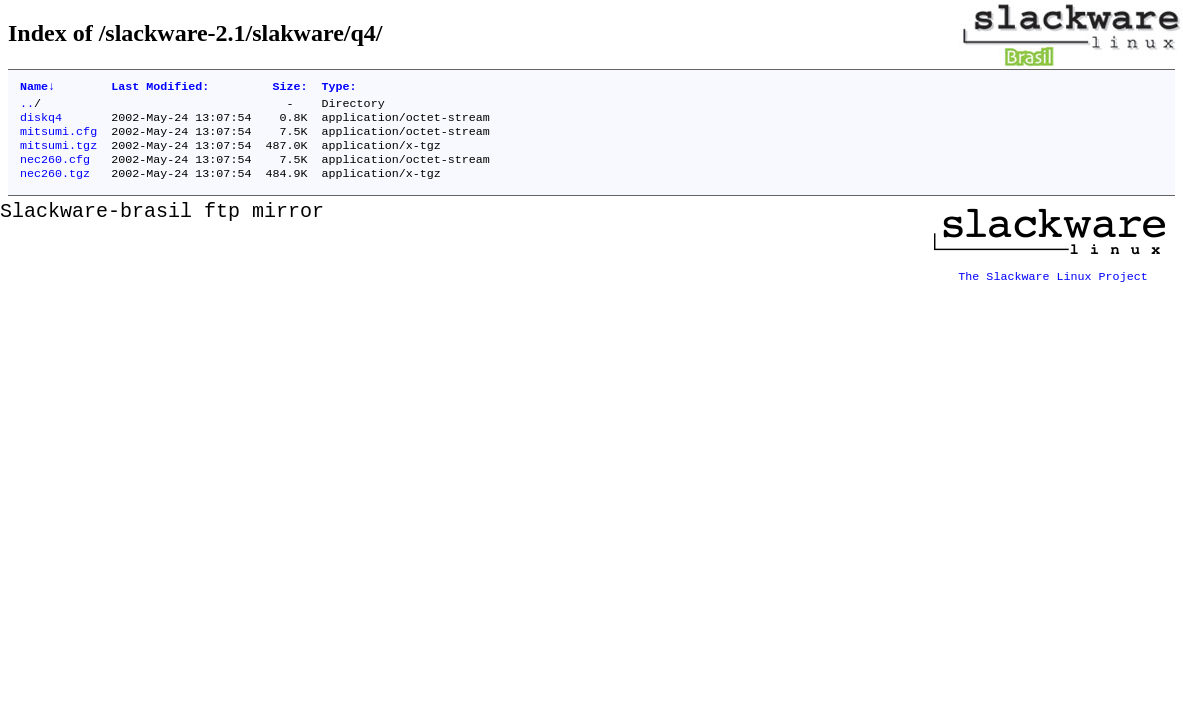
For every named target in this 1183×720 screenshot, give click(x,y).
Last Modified (160, 88)
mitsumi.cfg (58, 139)
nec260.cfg (55, 171)
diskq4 (41, 123)
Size (289, 88)
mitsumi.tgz (58, 155)
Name (37, 88)
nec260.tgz (55, 187)
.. (27, 107)
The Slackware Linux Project (1053, 283)
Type (338, 88)
